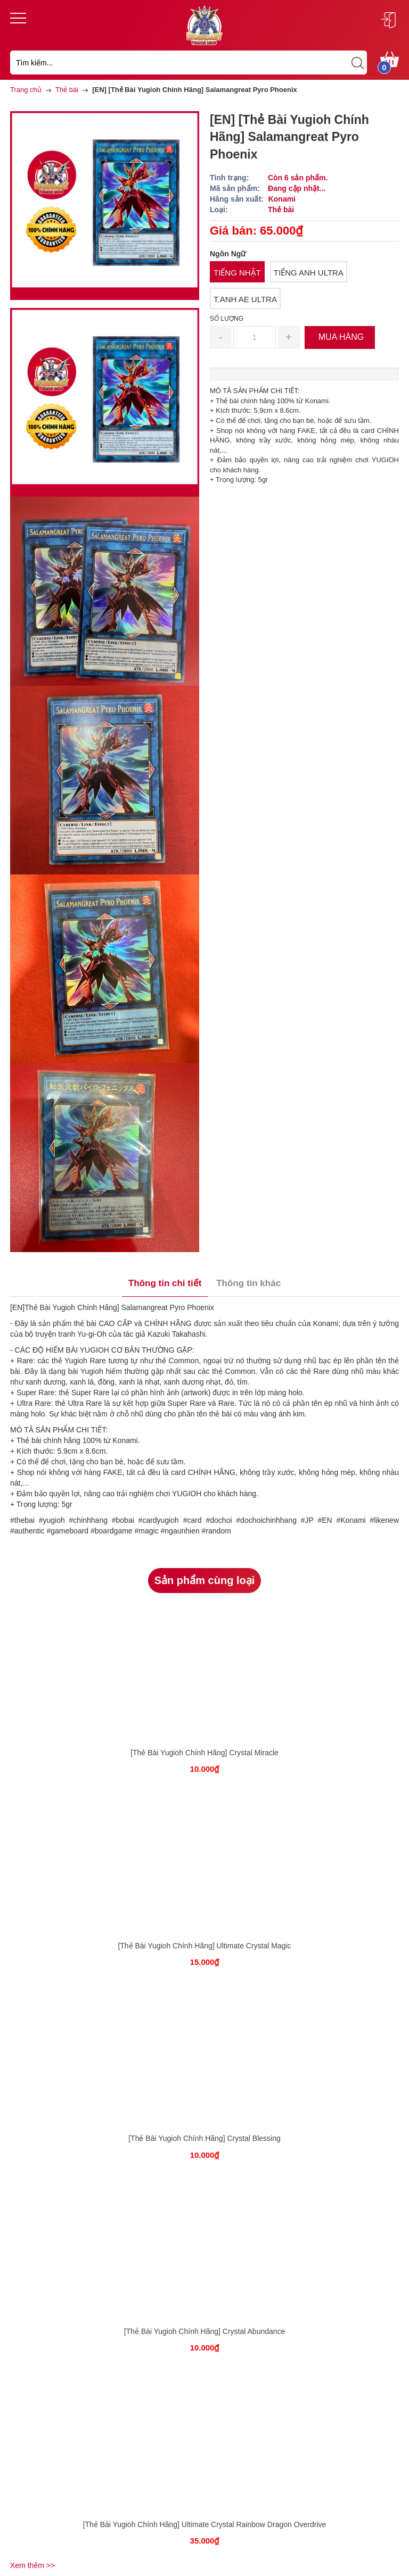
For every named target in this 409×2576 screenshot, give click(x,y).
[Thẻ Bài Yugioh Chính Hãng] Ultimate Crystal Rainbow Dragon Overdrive (204, 2524)
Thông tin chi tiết (164, 1283)
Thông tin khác (248, 1283)
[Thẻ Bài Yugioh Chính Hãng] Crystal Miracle (204, 1752)
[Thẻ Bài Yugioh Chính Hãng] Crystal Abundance (204, 2331)
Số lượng (226, 318)
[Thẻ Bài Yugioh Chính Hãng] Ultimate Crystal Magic (204, 1945)
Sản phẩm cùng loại (204, 1580)
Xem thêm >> (32, 2565)
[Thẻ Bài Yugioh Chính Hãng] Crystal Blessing (204, 2138)
